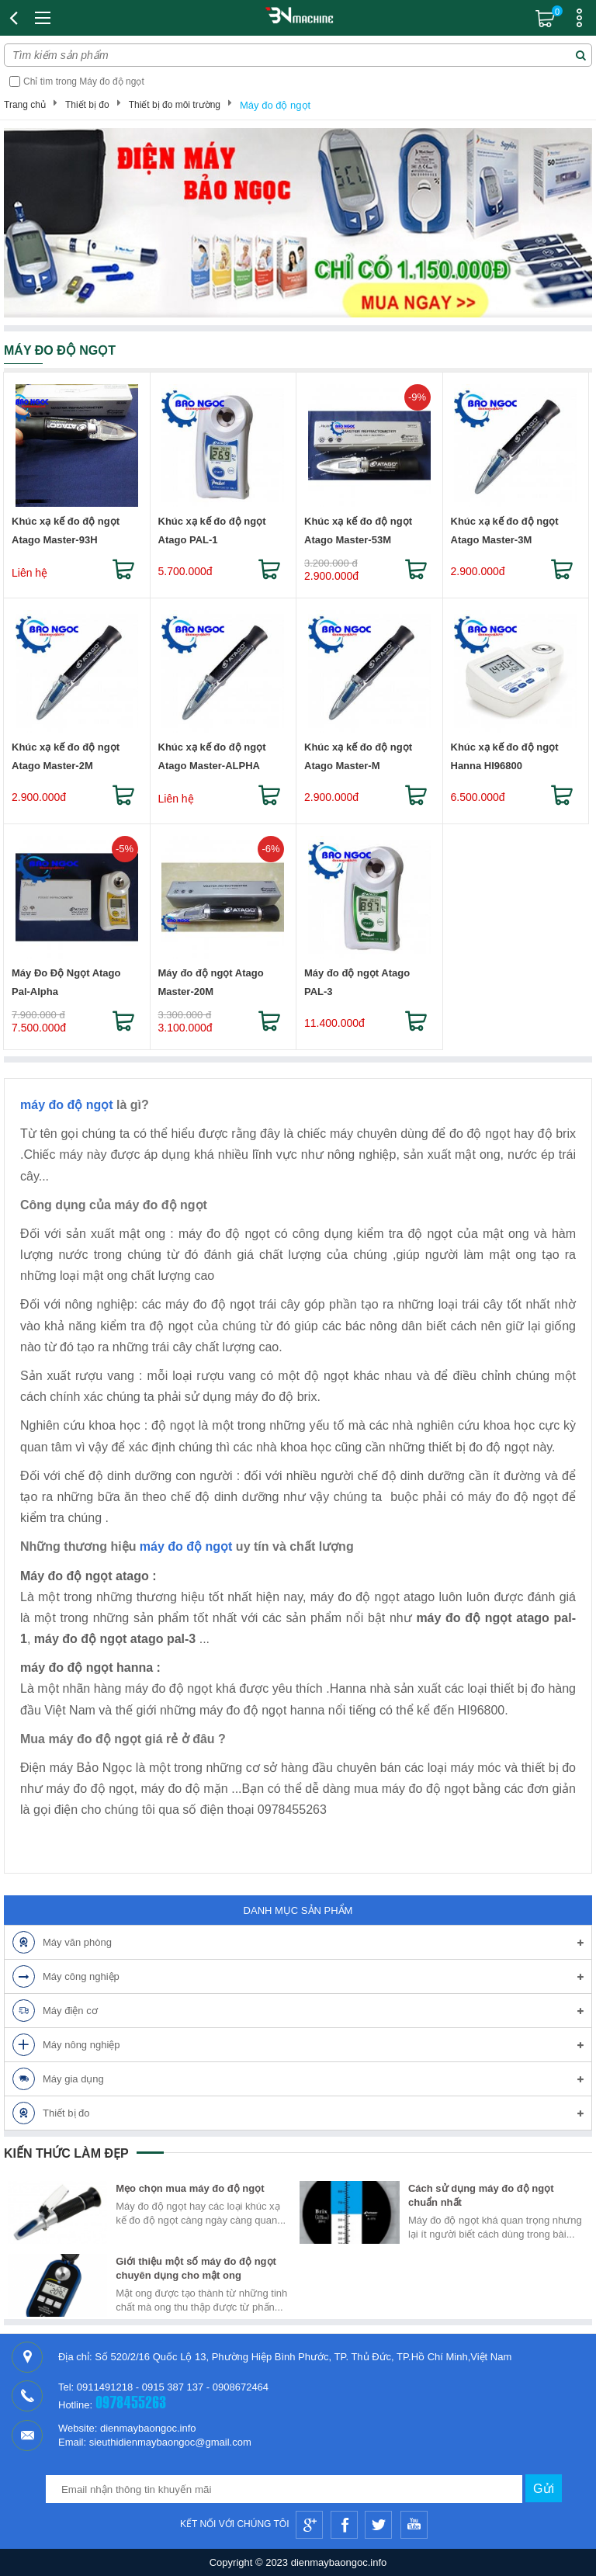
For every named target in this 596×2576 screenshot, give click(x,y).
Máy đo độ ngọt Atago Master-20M (211, 982)
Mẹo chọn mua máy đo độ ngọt (190, 2188)
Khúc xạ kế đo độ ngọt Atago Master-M (358, 756)
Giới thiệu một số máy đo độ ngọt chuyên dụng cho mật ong (196, 2268)
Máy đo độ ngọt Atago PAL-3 (357, 982)
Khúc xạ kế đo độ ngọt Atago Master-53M (358, 530)
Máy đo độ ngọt (275, 105)
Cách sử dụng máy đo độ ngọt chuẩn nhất (481, 2195)
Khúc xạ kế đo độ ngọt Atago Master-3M (505, 530)
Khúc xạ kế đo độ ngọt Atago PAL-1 (212, 530)
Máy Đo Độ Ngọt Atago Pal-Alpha (66, 982)
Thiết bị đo (87, 104)
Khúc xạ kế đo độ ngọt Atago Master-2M (66, 756)
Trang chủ (25, 104)
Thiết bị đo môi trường (174, 104)
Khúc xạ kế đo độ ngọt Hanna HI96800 (505, 756)
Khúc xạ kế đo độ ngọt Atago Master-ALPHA (212, 756)
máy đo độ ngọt (66, 1104)
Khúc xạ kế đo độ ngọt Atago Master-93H (66, 530)
